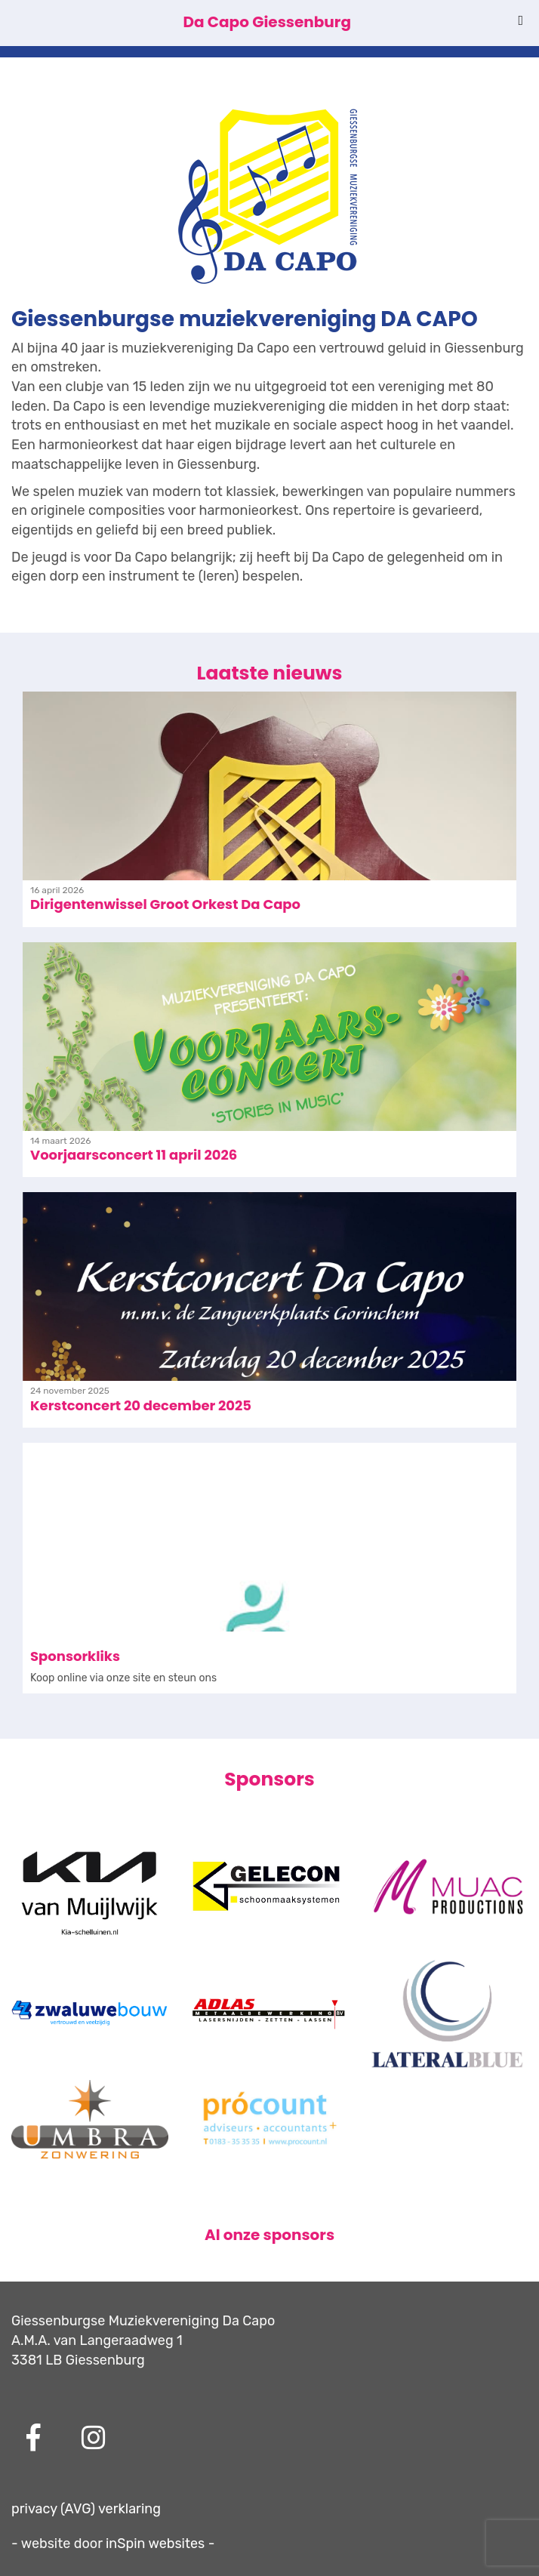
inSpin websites (155, 2543)
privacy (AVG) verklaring (86, 2509)
